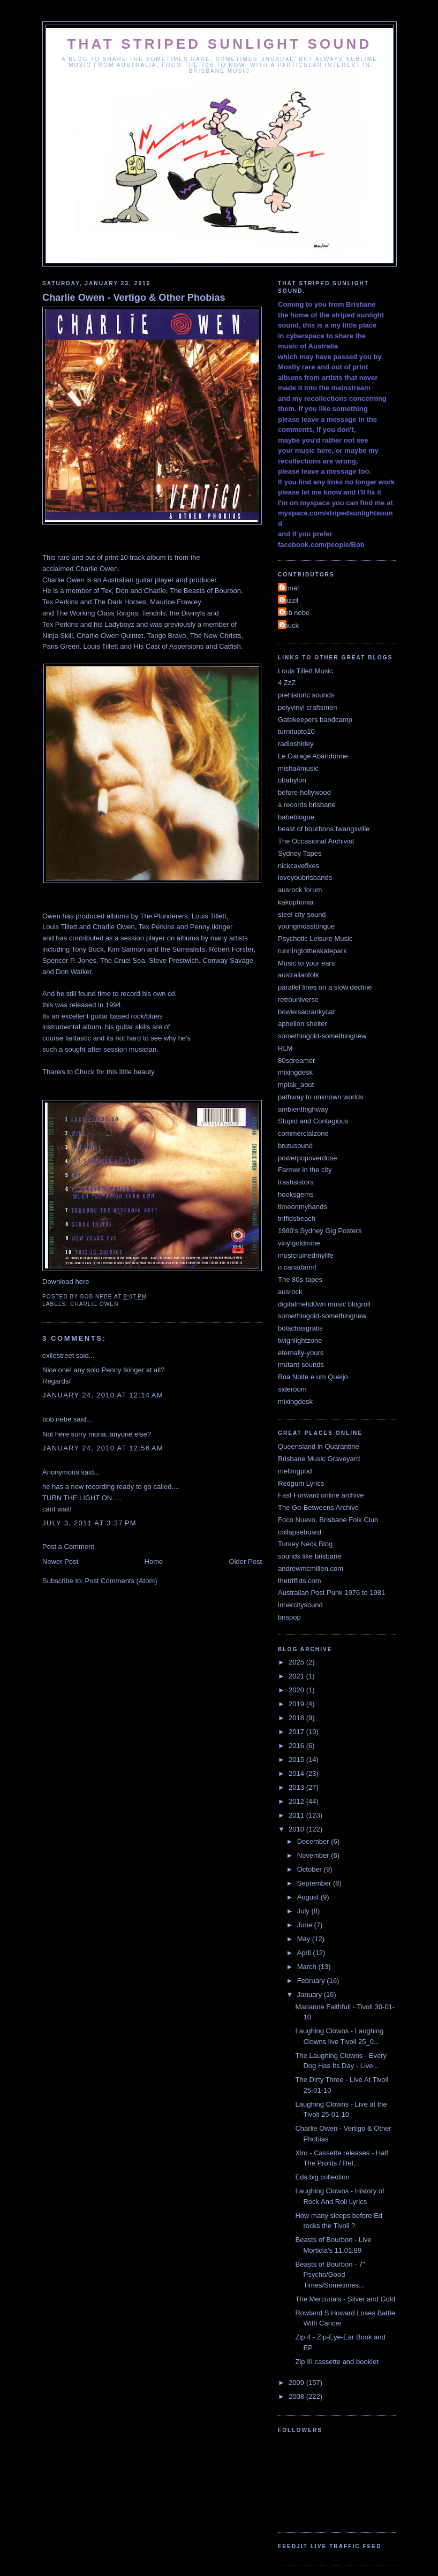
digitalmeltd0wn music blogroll (324, 1304)
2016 (297, 1746)
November (314, 1855)
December (314, 1841)
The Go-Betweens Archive (318, 1507)
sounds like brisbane (310, 1556)
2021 (297, 1676)
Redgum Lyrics (301, 1483)
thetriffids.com (299, 1581)
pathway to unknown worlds (321, 1097)
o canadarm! (297, 1267)
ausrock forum (300, 890)
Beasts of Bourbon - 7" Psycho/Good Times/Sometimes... (330, 2274)
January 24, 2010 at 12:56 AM (102, 1448)
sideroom (292, 1389)
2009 (297, 2383)
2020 (297, 1690)
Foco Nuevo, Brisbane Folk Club (328, 1520)
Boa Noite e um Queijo (313, 1377)
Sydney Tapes (299, 853)
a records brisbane (307, 805)
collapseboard (299, 1532)
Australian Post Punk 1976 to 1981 (331, 1593)
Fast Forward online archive (321, 1495)
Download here (65, 1282)
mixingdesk (295, 1072)
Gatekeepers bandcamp (315, 720)
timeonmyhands (302, 1207)
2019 (297, 1704)
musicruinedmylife (306, 1255)
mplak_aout (296, 1085)
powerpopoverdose (307, 1158)
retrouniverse (298, 1000)
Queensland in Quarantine (318, 1446)
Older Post (245, 1561)
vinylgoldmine (299, 1243)
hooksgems (295, 1194)
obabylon (292, 780)
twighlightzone (300, 1340)
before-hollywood (304, 792)
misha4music (298, 768)
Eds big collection (322, 2177)
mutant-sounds (301, 1365)
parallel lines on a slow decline (325, 987)
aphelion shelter (302, 1024)
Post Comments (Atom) (121, 1581)
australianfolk (298, 975)
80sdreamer (296, 1061)
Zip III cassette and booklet (336, 2362)
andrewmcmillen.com (310, 1568)
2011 (297, 1815)
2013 (297, 1787)
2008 (297, 2396)
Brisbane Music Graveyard (319, 1459)
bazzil (289, 600)
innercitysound (300, 1605)
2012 (297, 1801)
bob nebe (56, 1419)
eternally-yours (300, 1353)
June (305, 1925)
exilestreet (58, 1355)
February (312, 1981)
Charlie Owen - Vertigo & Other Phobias (133, 297)
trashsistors (295, 1182)
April (305, 1953)
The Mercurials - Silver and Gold (345, 2299)
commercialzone (303, 1133)
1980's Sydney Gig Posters (319, 1231)
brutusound (295, 1146)
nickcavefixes (298, 866)
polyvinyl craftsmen (307, 707)
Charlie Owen (94, 1304)
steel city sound (302, 914)
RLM (285, 1048)
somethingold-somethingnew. (323, 1316)
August (309, 1897)
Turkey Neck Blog (305, 1544)
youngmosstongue (306, 926)
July (304, 1911)
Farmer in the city (304, 1170)
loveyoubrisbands (305, 877)
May (304, 1939)
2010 (297, 1829)
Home (154, 1561)
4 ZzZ (287, 683)
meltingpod (295, 1471)
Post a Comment (68, 1546)
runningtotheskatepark (312, 951)
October (310, 1869)
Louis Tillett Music (305, 671)
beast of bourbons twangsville (323, 829)
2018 (297, 1718)
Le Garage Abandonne (313, 756)
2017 (297, 1732)
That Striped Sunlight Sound (219, 44)
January (310, 1994)
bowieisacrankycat (306, 1012)
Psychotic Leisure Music (315, 938)
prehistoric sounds (306, 695)
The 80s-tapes (300, 1279)
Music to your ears (306, 963)
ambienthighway (303, 1109)
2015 (297, 1760)
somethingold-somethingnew (322, 1036)
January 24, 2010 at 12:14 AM (102, 1395)
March (308, 1967)
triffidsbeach (296, 1218)
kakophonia (296, 902)
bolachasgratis (300, 1328)
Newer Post (60, 1561)
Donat (290, 588)
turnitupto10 (296, 731)
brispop (289, 1617)
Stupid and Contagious (313, 1121)
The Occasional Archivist (316, 841)
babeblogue (296, 817)
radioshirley (295, 744)
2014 (297, 1773)
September (315, 1883)
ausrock (290, 1292)
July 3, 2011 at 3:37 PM (89, 1523)
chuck (290, 625)
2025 (297, 1662)
